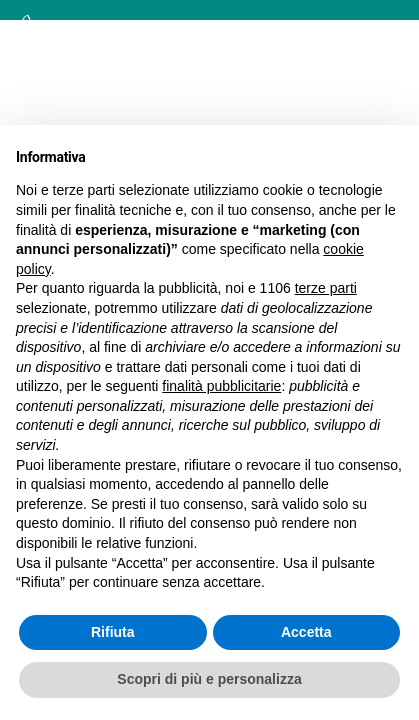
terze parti (326, 288)
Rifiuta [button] (113, 632)
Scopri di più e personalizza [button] (209, 679)
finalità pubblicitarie (221, 386)
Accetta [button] (306, 632)
